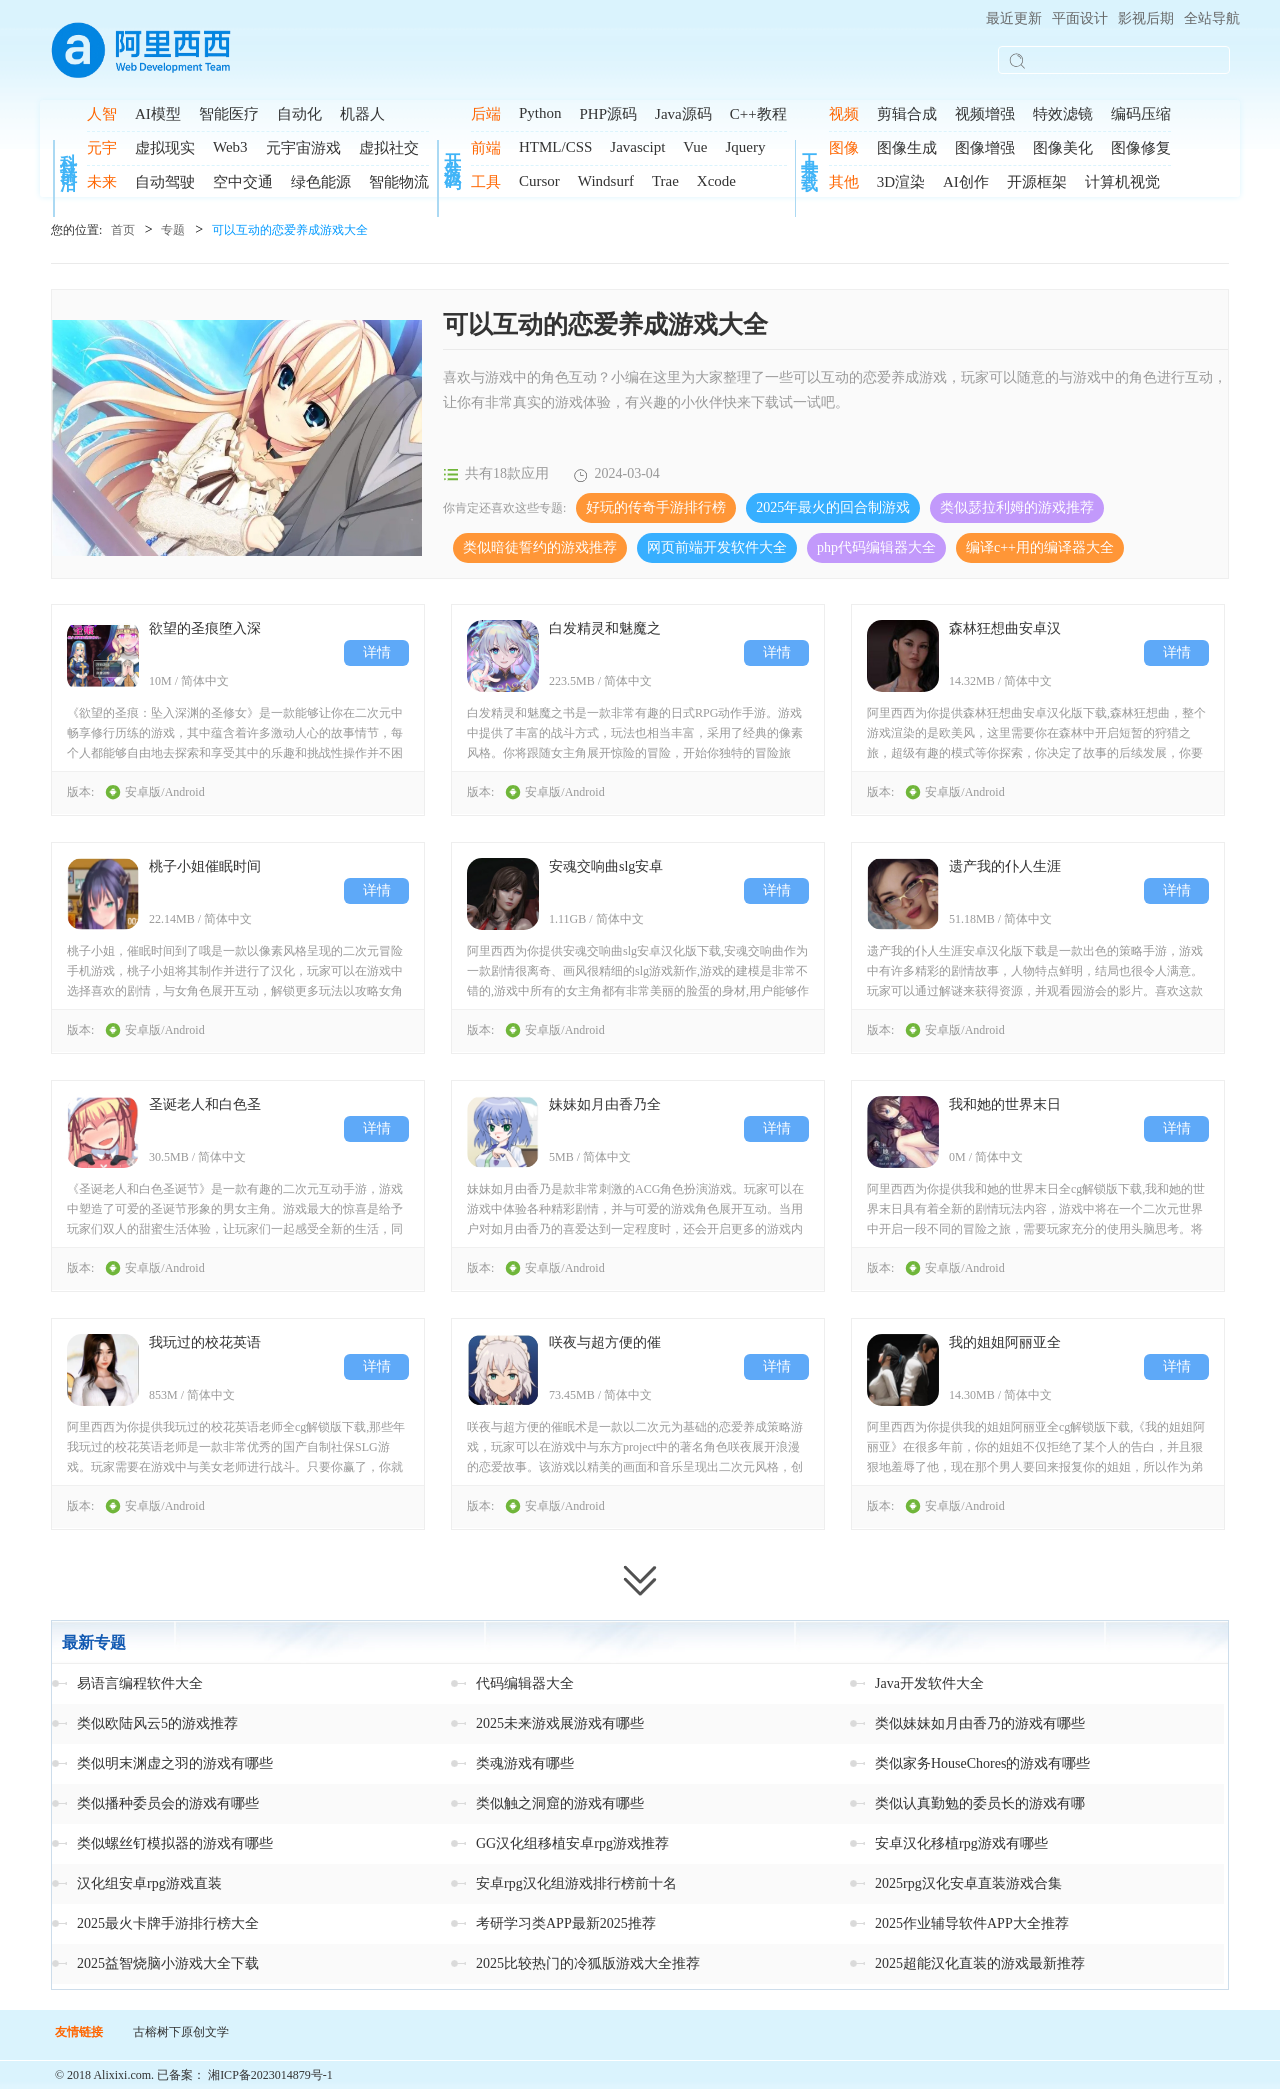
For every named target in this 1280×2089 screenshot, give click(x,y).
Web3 (230, 147)
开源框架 (1037, 182)
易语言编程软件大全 (140, 1683)
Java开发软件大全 (929, 1683)
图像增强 (985, 148)
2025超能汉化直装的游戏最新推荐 (980, 1963)
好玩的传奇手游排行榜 (656, 507)
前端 (486, 148)
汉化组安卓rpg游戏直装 (149, 1883)
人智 (102, 114)
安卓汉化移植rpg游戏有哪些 (961, 1843)
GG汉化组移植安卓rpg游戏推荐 (572, 1843)
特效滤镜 (1063, 114)
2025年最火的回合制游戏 (833, 507)
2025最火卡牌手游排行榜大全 (168, 1923)
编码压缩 (1141, 114)
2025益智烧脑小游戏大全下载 (168, 1963)
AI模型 (158, 114)
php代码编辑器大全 (876, 547)
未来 (102, 182)
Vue (695, 147)
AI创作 (966, 182)
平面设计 (1080, 18)
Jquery (745, 147)
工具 (486, 182)
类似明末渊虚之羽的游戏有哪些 (175, 1763)
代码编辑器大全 (525, 1683)
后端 (486, 114)
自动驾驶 (165, 182)
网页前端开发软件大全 (717, 547)
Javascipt (637, 147)
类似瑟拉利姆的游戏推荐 (1017, 507)
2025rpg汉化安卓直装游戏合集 (968, 1883)
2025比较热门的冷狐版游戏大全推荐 (588, 1963)
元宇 (102, 148)
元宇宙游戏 (303, 148)
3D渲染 (901, 182)
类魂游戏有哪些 (525, 1763)
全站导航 (1212, 18)
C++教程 (758, 114)
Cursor (539, 181)
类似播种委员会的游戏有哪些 (168, 1803)
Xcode (716, 181)
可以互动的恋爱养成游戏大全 (290, 230)
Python (540, 113)
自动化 (299, 114)
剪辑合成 (907, 114)
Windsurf (606, 181)
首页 (123, 230)
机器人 (362, 114)
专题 (173, 230)
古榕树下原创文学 (181, 2032)
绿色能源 (321, 182)
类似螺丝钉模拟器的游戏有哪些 (175, 1843)
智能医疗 (229, 114)
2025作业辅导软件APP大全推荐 (972, 1923)
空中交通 (243, 182)
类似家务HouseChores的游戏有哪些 (982, 1763)
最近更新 (1014, 18)
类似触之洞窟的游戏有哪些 (560, 1803)
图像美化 (1063, 148)
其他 (844, 182)
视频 (844, 114)
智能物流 (399, 182)
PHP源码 (609, 114)
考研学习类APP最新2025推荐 (566, 1923)
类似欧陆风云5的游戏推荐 (157, 1723)
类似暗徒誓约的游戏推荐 (540, 547)
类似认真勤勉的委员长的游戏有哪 (980, 1803)
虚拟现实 (165, 148)
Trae (665, 181)
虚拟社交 (389, 148)
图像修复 (1141, 148)
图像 (844, 148)
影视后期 (1146, 18)
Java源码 (683, 114)
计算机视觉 (1122, 182)
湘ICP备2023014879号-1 (270, 2075)
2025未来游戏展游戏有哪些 (560, 1723)
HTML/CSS (555, 147)
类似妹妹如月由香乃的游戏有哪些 (980, 1723)
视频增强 (985, 114)
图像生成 (907, 148)
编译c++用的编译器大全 (1040, 547)
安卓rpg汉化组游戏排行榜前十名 (576, 1883)
